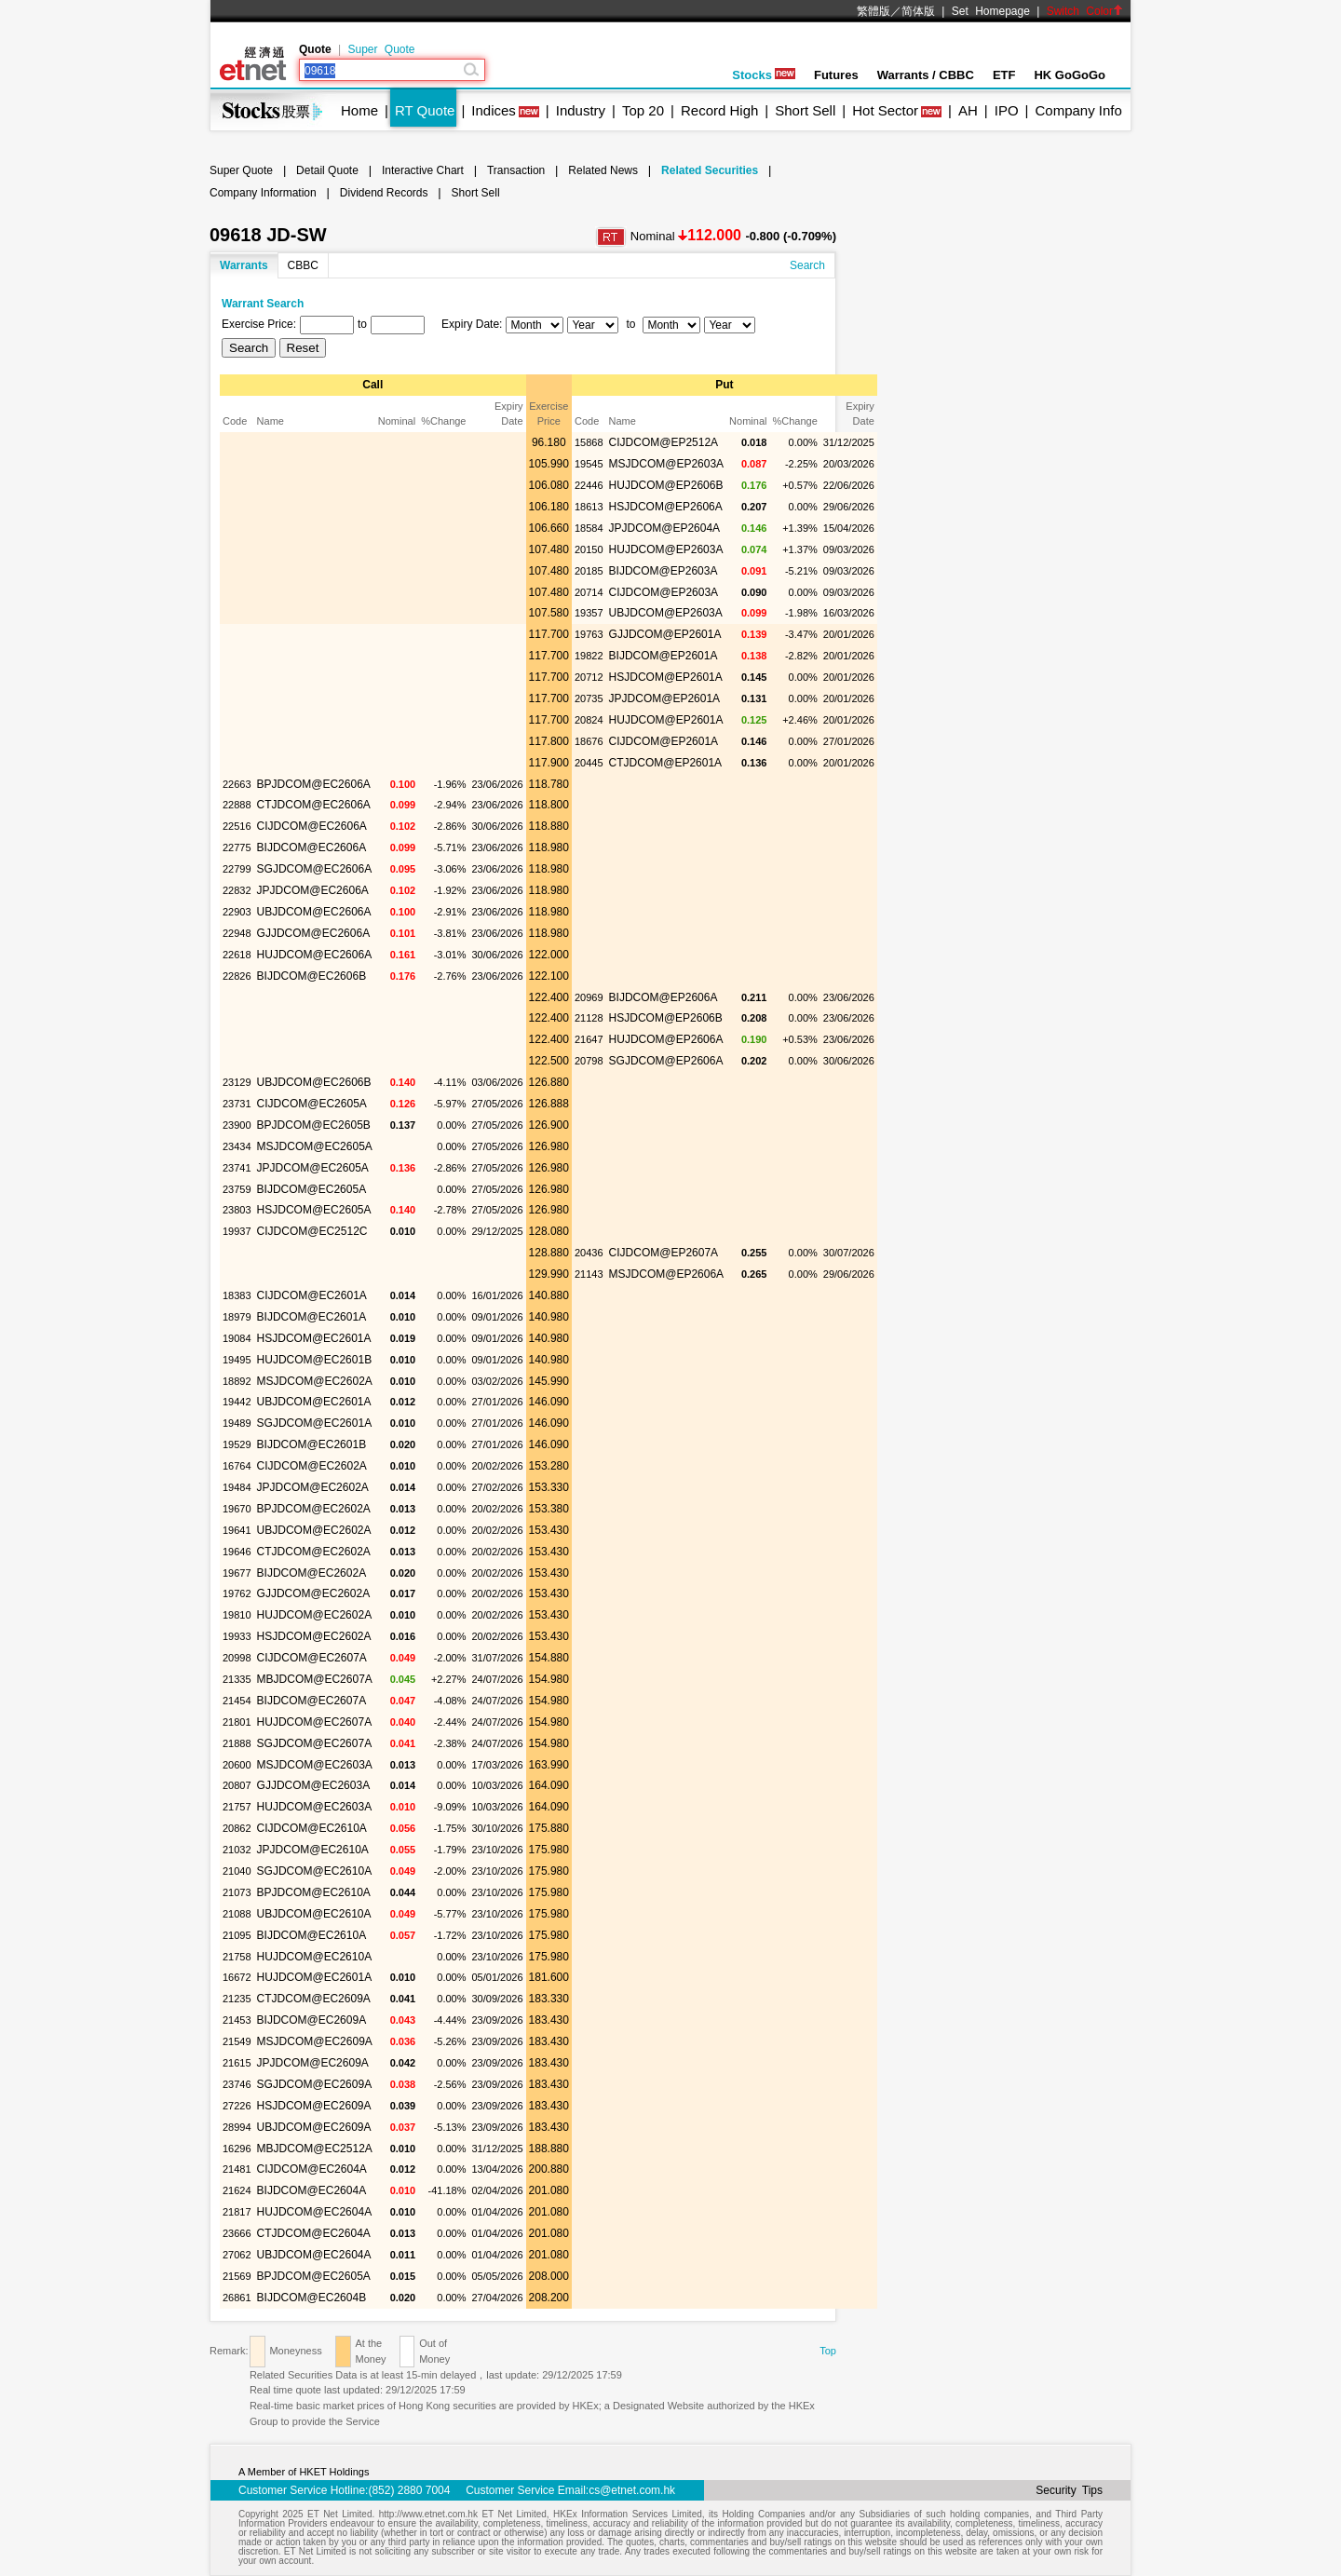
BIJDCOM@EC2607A (312, 1700)
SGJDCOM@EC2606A (314, 868)
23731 (237, 1103)
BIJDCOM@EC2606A (312, 847)
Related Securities (709, 170)
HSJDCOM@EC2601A (314, 1338)
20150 (589, 549)
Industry (580, 110)
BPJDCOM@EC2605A (314, 2276)
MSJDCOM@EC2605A (314, 1146)
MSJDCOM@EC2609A (314, 2041)
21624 (237, 2190)
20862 (237, 1828)
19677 (237, 1573)
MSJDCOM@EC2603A (314, 1764)
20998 (237, 1657)
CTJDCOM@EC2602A (314, 1551)
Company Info (1078, 110)
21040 (237, 1871)
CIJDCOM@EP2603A (664, 592)
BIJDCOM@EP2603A (663, 570)
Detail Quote (327, 170)
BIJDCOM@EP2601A (663, 655)
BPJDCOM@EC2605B (314, 1125)
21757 (237, 1806)
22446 (589, 485)
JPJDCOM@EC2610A (313, 1849)
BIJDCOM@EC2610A (312, 1935)
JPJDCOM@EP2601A (665, 698)
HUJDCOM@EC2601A (314, 1977)
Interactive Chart (423, 170)
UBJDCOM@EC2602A (314, 1530)
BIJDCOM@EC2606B (312, 976)
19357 (589, 612)
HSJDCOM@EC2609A (314, 2105)
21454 (237, 1700)
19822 (589, 655)
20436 (589, 1252)
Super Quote (380, 49)
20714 (589, 592)
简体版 (918, 11)
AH (968, 110)
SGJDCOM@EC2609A (314, 2084)
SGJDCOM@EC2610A (314, 1871)
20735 (589, 698)
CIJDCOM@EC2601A (312, 1295)
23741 (237, 1167)
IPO (1007, 110)
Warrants (244, 265)
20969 (589, 997)
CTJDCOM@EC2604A (314, 2233)
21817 (237, 2211)
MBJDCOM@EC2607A (314, 1679)
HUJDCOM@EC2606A (314, 954)
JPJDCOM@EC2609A (313, 2062)
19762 (237, 1593)
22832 (237, 890)
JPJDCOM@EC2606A (313, 890)
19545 (589, 463)
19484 (237, 1487)
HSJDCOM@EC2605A (314, 1209)
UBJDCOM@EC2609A (314, 2127)
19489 (237, 1423)
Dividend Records (384, 192)
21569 (237, 2276)
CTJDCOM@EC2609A (314, 1998)
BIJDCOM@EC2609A (312, 2020)
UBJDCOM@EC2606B (314, 1082)
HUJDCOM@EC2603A (314, 1806)
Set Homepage (991, 11)
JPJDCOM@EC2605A (313, 1167)
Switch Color (1085, 11)
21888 (237, 1743)
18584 (589, 528)
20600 (237, 1764)
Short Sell (805, 110)
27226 (237, 2105)
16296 (237, 2148)
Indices (493, 110)
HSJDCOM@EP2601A (666, 677)
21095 (237, 1935)
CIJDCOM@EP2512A (664, 442)
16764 (237, 1465)
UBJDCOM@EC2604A (314, 2254)
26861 (237, 2297)
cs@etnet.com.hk (632, 2490)
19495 (237, 1359)
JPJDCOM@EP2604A (665, 528)
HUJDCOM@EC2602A (314, 1614)
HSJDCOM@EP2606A (666, 506)
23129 (237, 1082)
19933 (237, 1636)
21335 (237, 1679)
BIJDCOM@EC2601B (312, 1444)
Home (359, 110)
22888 (237, 804)
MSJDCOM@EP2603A (667, 463)
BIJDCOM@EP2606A (663, 997)
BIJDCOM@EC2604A (312, 2190)
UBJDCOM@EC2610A (314, 1913)
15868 (589, 442)
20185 (589, 570)
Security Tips (1069, 2490)
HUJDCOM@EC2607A (314, 1722)
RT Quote (424, 110)
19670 (237, 1508)
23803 (237, 1209)
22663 (237, 784)
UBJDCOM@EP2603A (666, 612)
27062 (237, 2254)
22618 (237, 954)
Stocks (763, 75)
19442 (237, 1401)
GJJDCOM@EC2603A (314, 1785)
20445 (589, 762)
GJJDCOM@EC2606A (314, 933)
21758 (237, 1956)
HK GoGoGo (1069, 75)
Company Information (263, 192)
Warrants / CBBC (925, 75)
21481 (237, 2169)
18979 (237, 1316)
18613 (589, 506)
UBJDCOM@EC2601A (314, 1401)
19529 (237, 1444)
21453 (237, 2020)
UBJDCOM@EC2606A (314, 911)
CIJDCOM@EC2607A (312, 1657)
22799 (237, 868)
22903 (237, 911)
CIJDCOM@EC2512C (312, 1231)
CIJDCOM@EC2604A (312, 2169)
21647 (589, 1039)
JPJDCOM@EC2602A (313, 1487)
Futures (836, 75)
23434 (237, 1146)
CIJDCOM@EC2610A (312, 1828)
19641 (237, 1530)
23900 (237, 1125)
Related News (603, 170)
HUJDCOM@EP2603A (666, 549)
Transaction (516, 170)
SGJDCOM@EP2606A (666, 1060)
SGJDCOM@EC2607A (314, 1743)
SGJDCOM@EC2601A (314, 1423)
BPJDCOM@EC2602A (314, 1508)
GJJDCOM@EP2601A (665, 634)
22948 (237, 933)
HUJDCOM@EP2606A (666, 1039)
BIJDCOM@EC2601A (312, 1316)
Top (828, 2350)
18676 (589, 741)
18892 (237, 1381)
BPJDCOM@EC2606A (314, 784)
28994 (237, 2127)
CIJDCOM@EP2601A (664, 741)
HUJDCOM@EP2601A (666, 719)
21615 (237, 2062)
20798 (589, 1060)
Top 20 (643, 110)
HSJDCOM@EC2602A (314, 1636)
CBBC (303, 265)
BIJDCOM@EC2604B (312, 2297)
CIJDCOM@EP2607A (664, 1252)
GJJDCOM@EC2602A (314, 1593)
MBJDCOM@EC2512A (314, 2148)
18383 (237, 1295)
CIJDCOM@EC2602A (312, 1465)
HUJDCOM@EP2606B (666, 485)
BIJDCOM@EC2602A (312, 1572)
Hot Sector (885, 110)
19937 (237, 1231)
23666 (237, 2233)
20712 (589, 677)
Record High (719, 110)
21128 (589, 1018)
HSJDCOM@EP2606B (666, 1017)
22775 (237, 847)
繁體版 (873, 11)
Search (807, 265)
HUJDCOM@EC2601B (314, 1359)
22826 (237, 976)
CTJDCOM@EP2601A (666, 762)
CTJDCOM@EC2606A (314, 804)
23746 (237, 2084)
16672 (237, 1977)
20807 (237, 1785)
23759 (237, 1189)
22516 (237, 826)
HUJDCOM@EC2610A (314, 1956)
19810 (237, 1614)
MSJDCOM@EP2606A (667, 1274)
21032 (237, 1849)
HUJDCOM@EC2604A (314, 2211)
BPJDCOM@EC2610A (314, 1892)
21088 (237, 1913)
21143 (589, 1274)
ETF (1004, 75)
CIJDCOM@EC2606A (312, 826)
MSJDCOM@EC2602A (314, 1381)
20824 (589, 719)
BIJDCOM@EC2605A (312, 1189)
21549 (237, 2041)
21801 (237, 1722)
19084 (237, 1338)
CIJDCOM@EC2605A (312, 1103)
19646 (237, 1551)
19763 (589, 634)
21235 (237, 1998)
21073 (237, 1892)
